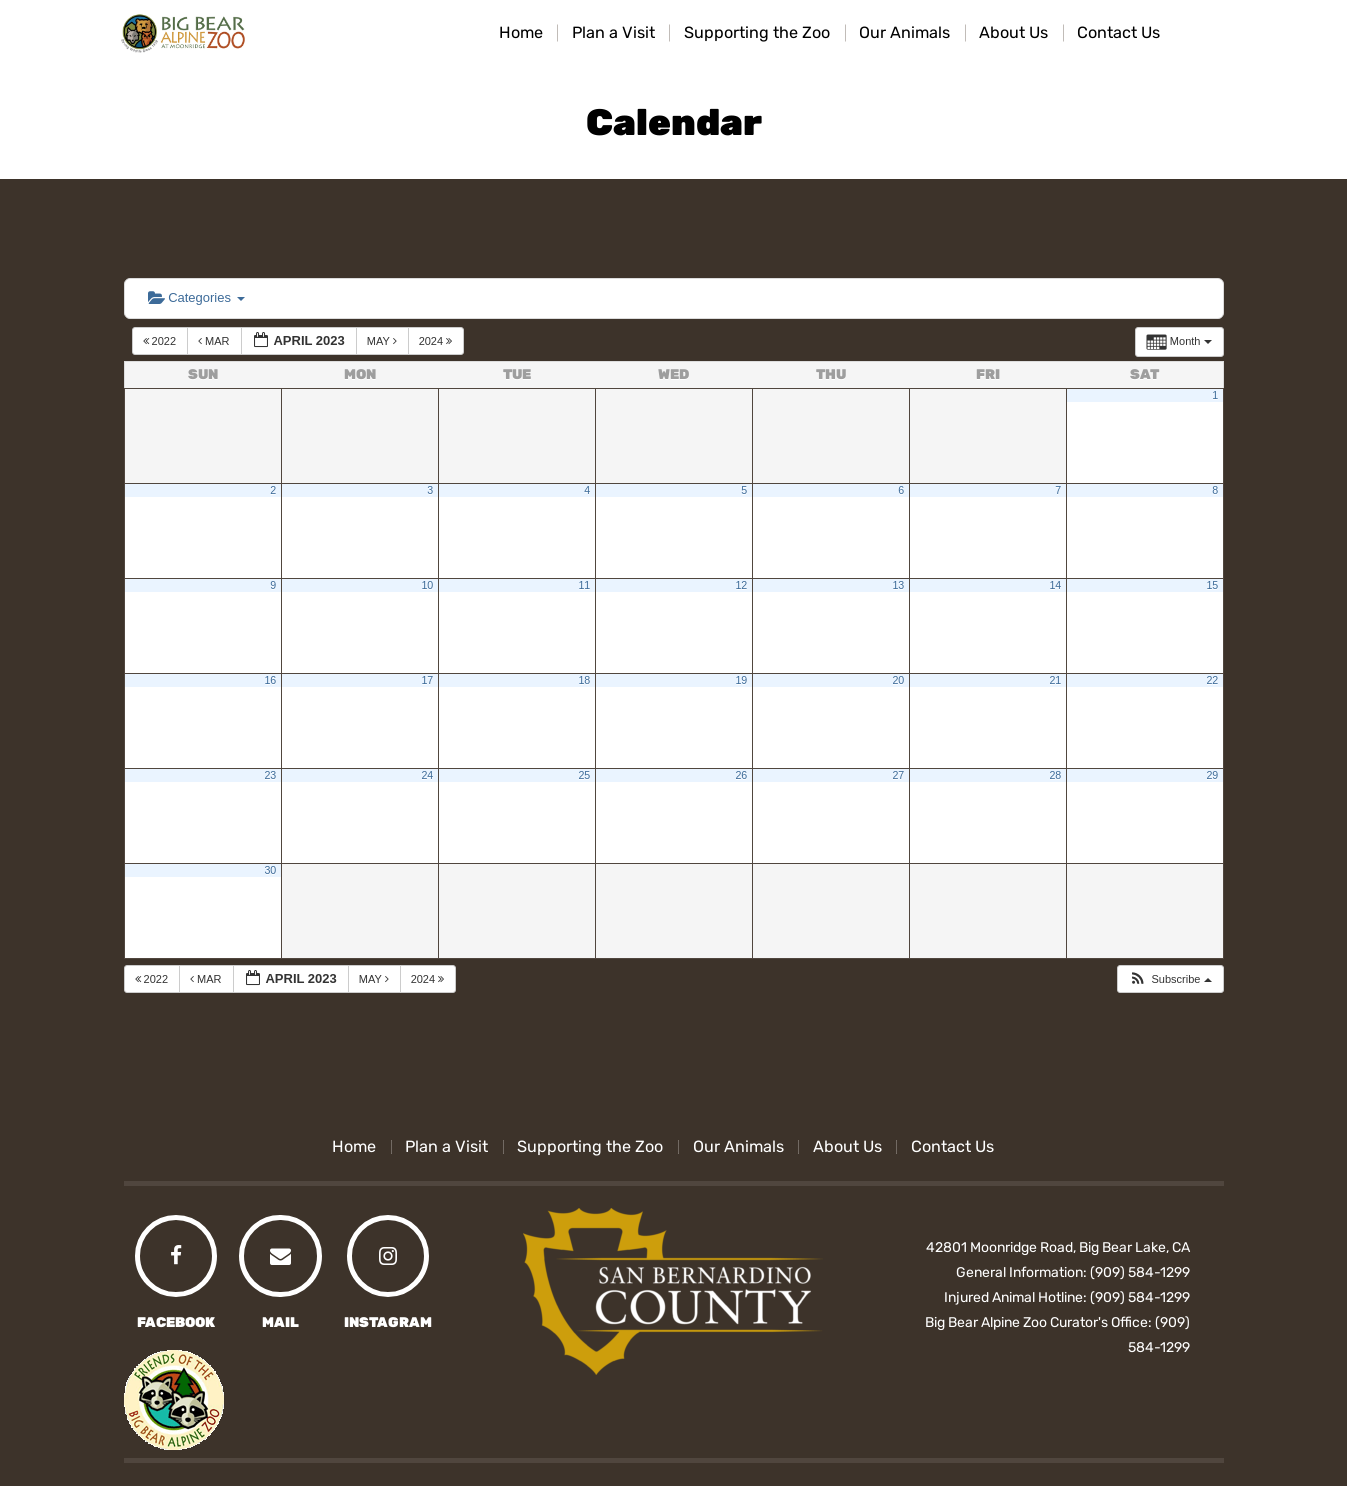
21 (1055, 680)
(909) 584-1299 (1140, 1272)
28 (1055, 775)
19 (741, 680)
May (383, 341)
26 (741, 775)
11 (584, 585)
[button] (1169, 979)
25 (584, 775)
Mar (215, 341)
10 (427, 585)
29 (1212, 775)
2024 (437, 341)
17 (427, 680)
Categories (196, 297)
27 (898, 775)
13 (898, 585)
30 (270, 870)
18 (584, 680)
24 (427, 775)
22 (1212, 680)
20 (898, 680)
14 (1055, 585)
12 (741, 585)
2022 (161, 341)
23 (270, 775)
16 (270, 680)
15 (1212, 585)
